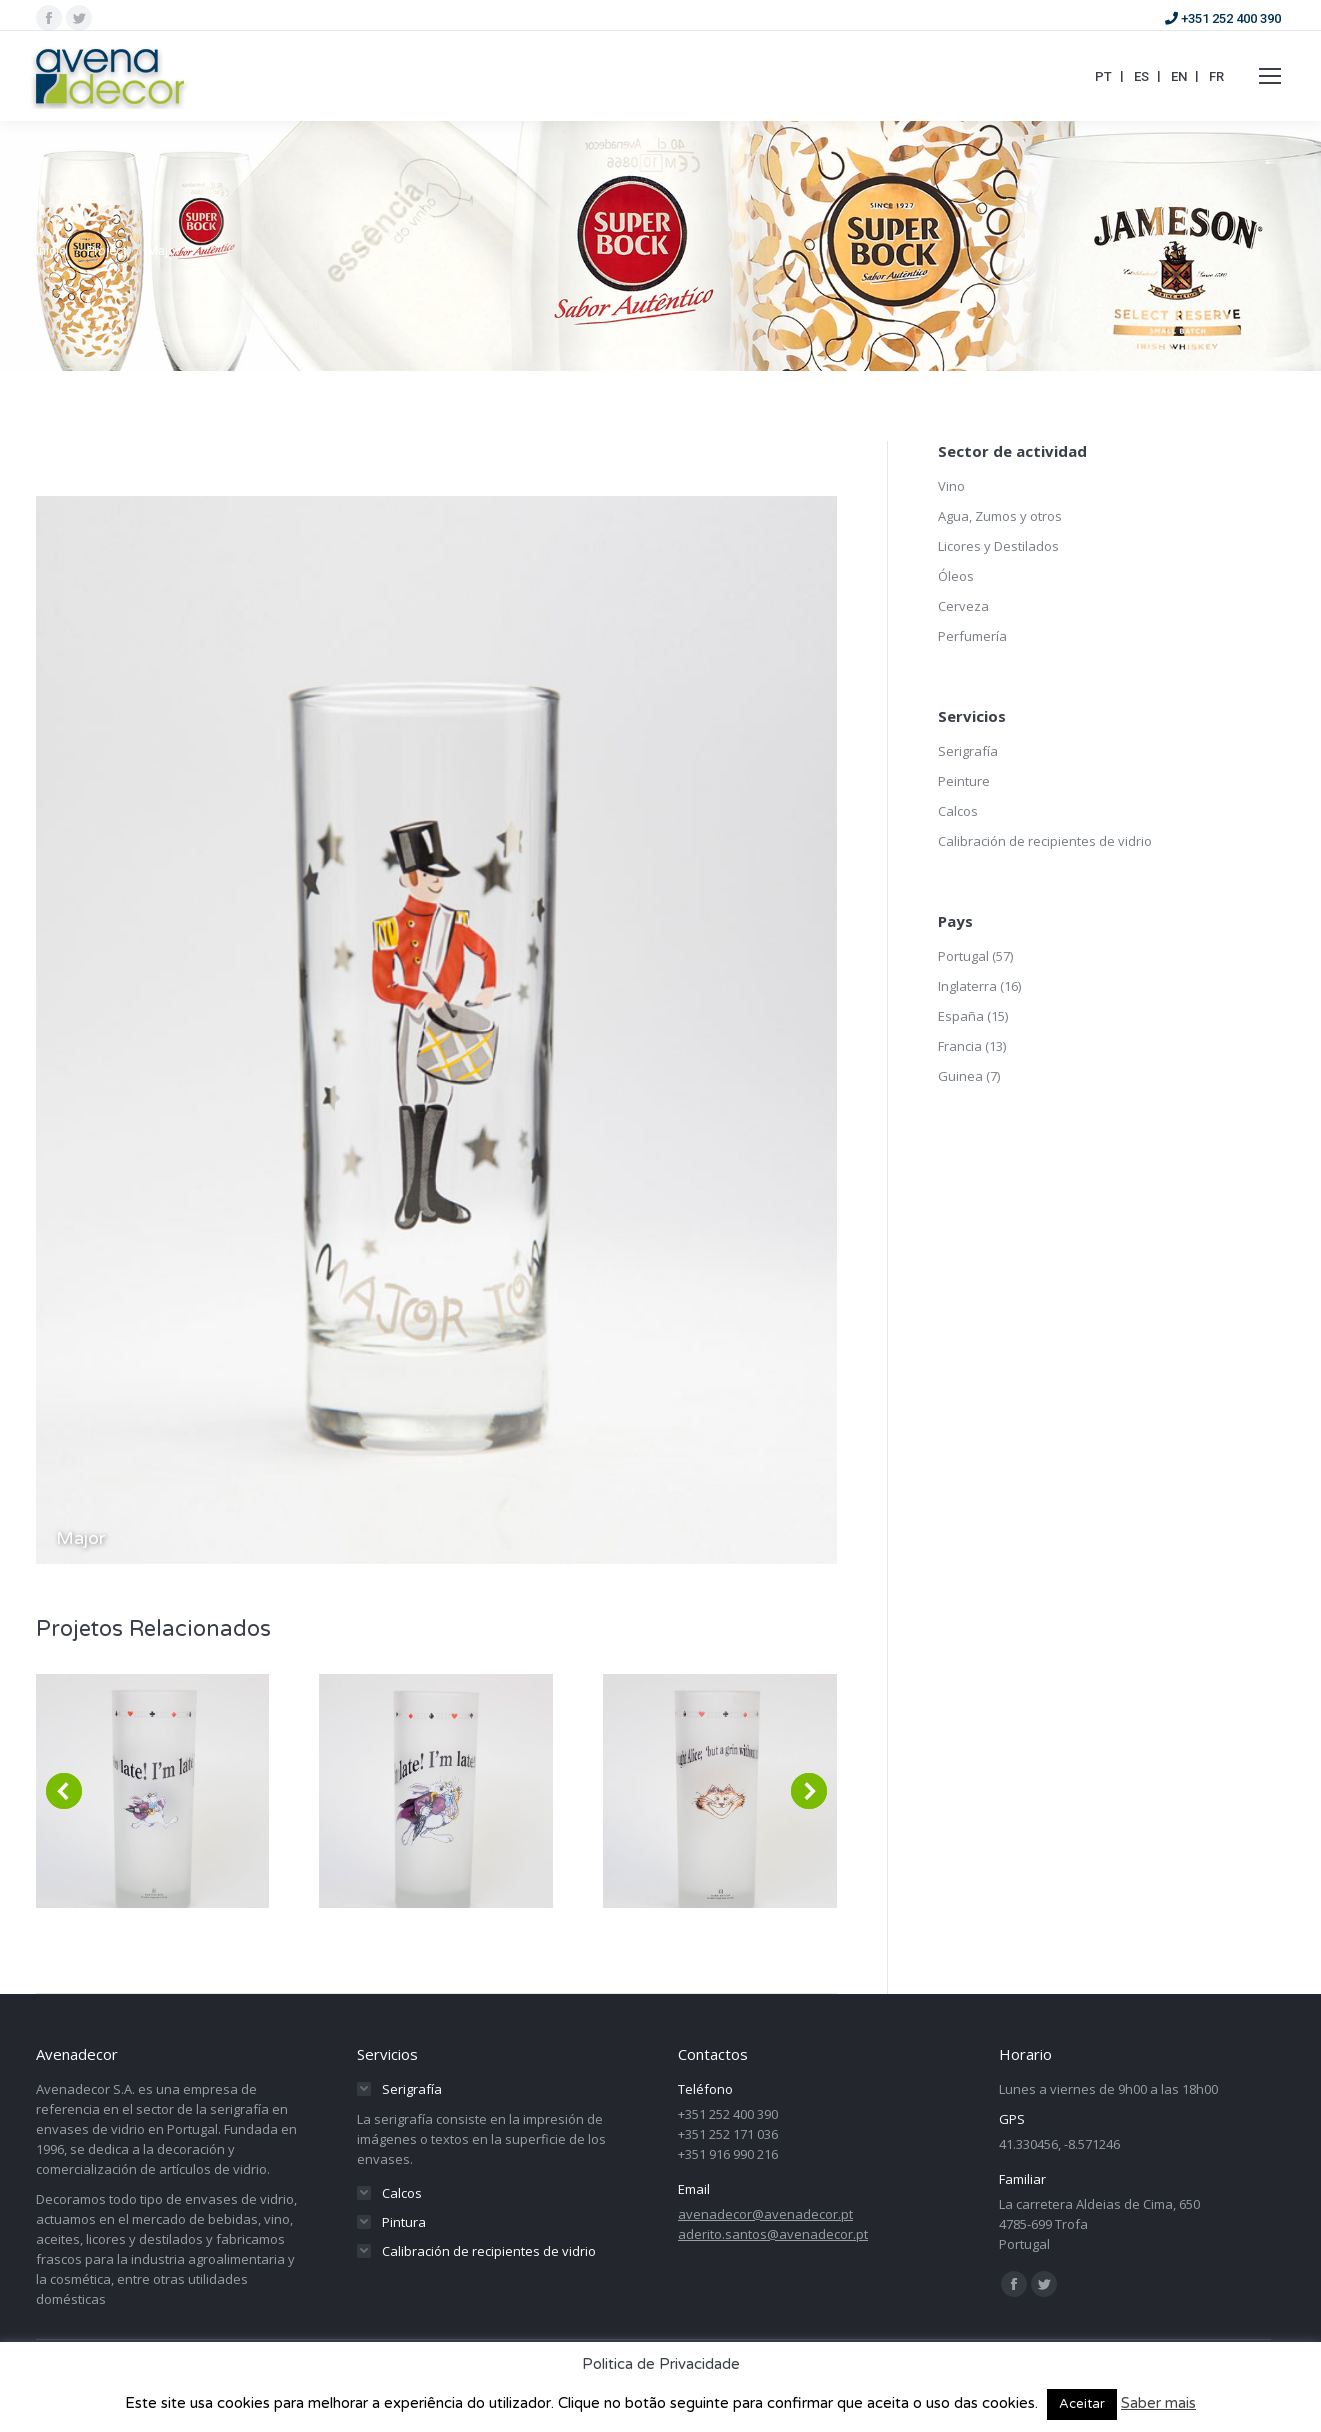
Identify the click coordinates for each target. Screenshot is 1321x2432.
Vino (951, 486)
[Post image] (153, 1791)
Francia (960, 1046)
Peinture (964, 781)
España (961, 1016)
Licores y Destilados (998, 546)
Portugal (963, 956)
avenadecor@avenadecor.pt (765, 2214)
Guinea (960, 1076)
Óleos (956, 576)
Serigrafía (968, 751)
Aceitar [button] (1082, 2404)
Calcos (958, 811)
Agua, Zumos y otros (1000, 516)
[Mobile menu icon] (1270, 76)
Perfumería (972, 636)
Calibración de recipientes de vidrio (1045, 841)
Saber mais (1158, 2403)
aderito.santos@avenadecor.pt (773, 2234)
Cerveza (963, 606)
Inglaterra (967, 986)
